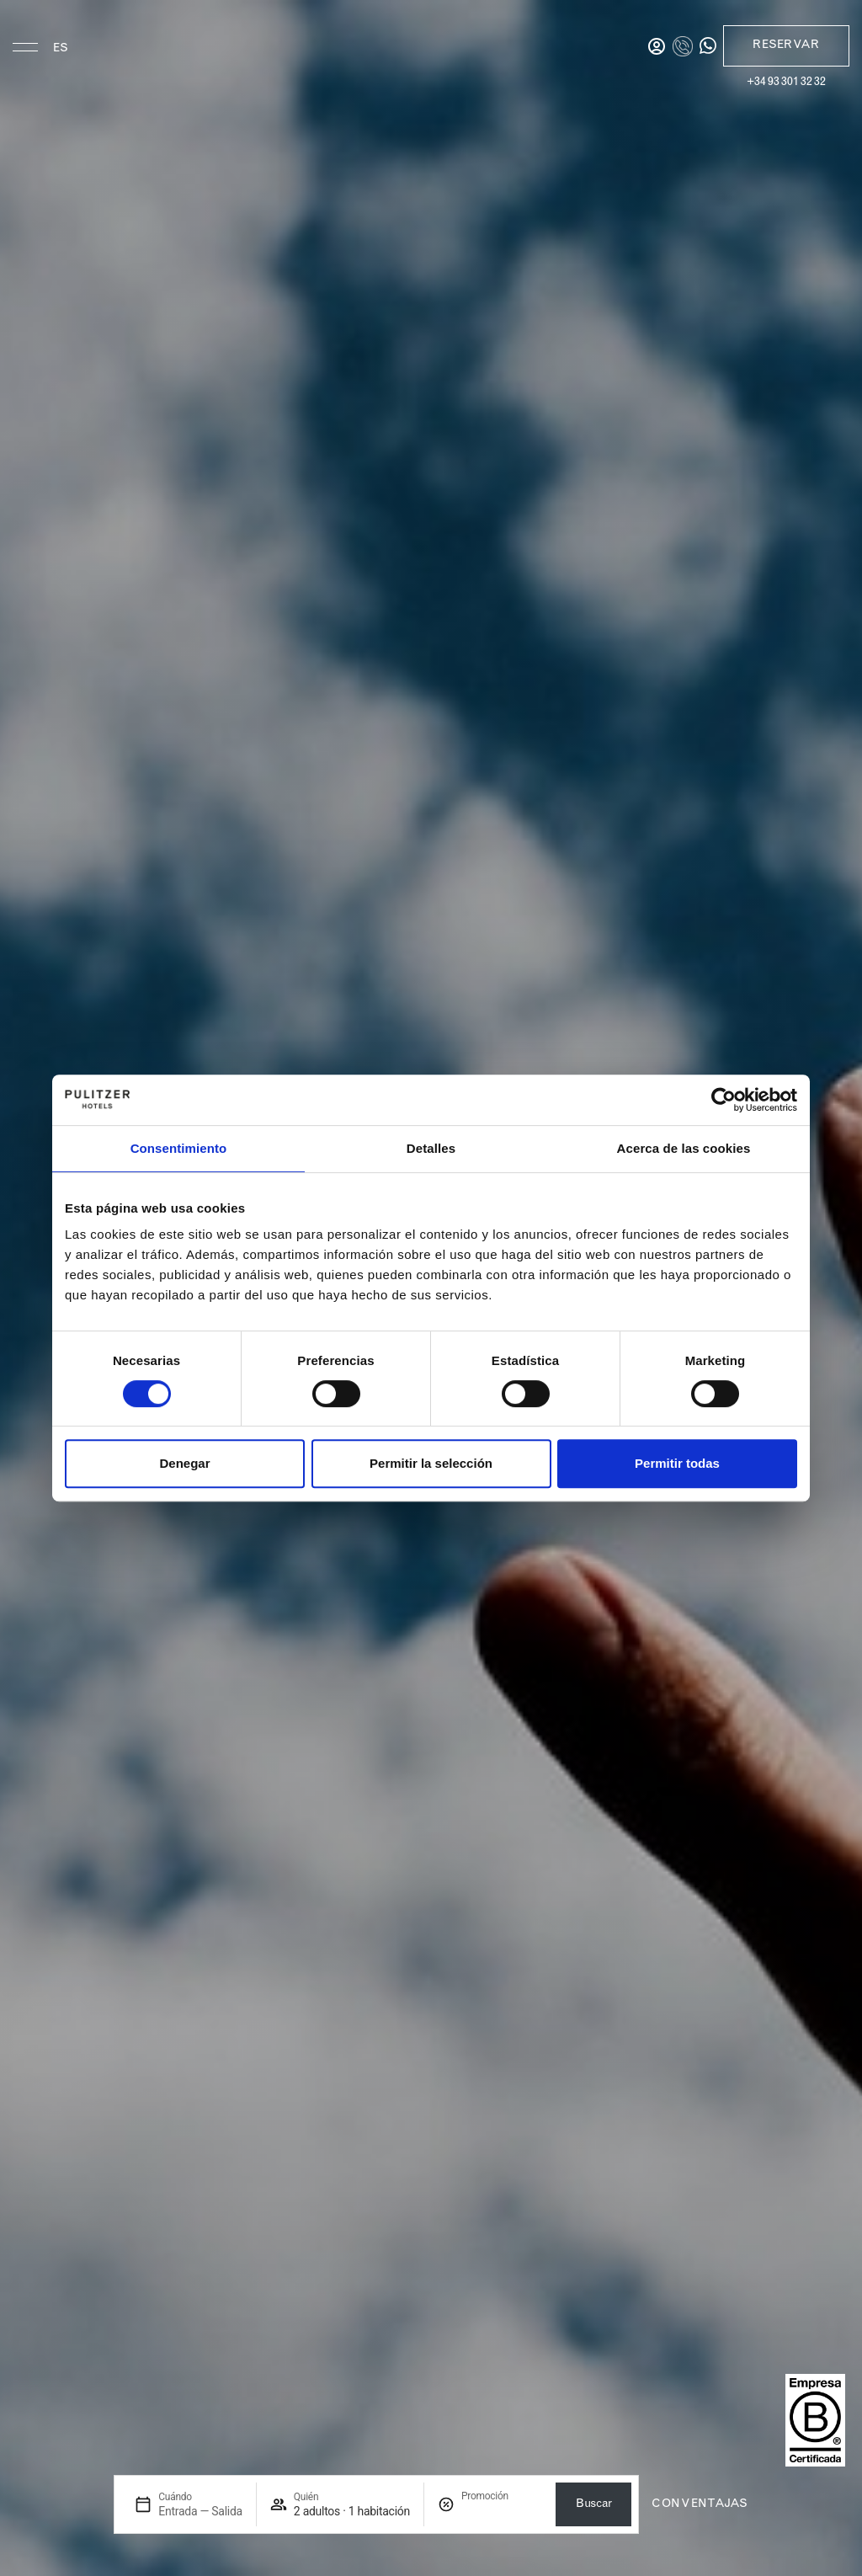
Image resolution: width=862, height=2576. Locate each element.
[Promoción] (501, 2511)
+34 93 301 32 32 (786, 82)
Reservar (786, 45)
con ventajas (700, 2504)
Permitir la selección (431, 1463)
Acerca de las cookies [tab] (684, 1148)
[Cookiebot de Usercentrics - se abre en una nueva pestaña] (723, 1099)
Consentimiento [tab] (178, 1148)
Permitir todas (677, 1463)
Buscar (593, 2504)
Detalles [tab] (431, 1148)
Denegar (184, 1463)
